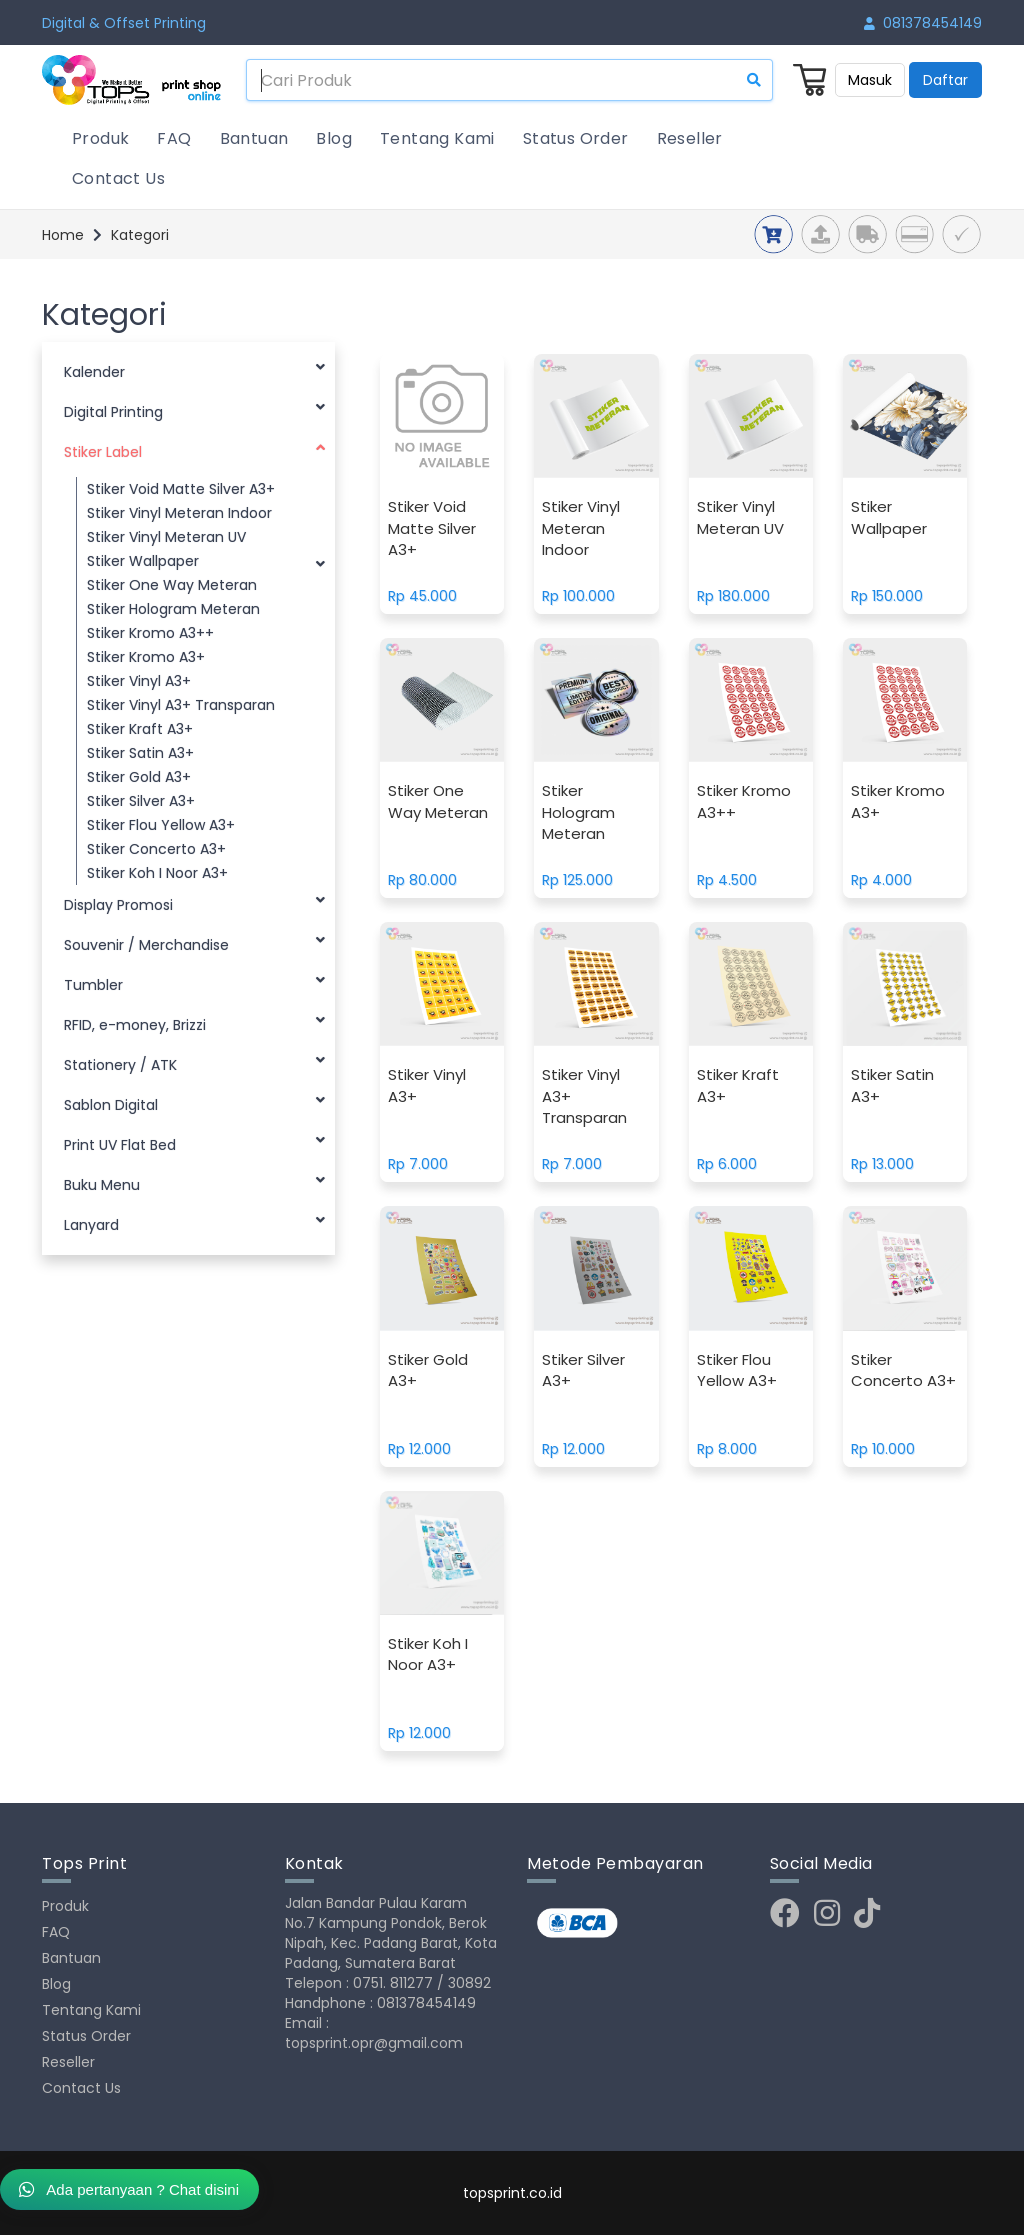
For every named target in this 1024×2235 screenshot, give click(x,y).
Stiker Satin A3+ (140, 753)
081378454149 (923, 23)
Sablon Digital (194, 1102)
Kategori (140, 235)
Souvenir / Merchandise (194, 942)
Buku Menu (194, 1182)
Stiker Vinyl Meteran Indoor (179, 513)
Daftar (945, 80)
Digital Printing (194, 409)
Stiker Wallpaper (206, 562)
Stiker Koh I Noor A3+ (157, 873)
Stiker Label (194, 449)
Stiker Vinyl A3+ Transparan (181, 705)
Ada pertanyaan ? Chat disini (129, 2189)
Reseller (690, 138)
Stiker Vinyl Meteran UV (166, 537)
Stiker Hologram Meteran (173, 609)
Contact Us (118, 178)
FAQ (174, 138)
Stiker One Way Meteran (172, 585)
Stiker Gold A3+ (139, 777)
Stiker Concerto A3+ (156, 849)
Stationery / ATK (194, 1062)
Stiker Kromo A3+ (146, 657)
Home (63, 235)
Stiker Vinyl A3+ (139, 681)
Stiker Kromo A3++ (150, 633)
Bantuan (254, 138)
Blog (334, 138)
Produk (100, 138)
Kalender (194, 369)
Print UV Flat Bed (194, 1142)
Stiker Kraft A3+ (140, 729)
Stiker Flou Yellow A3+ (161, 825)
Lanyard (194, 1222)
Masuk (870, 80)
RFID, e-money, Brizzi (194, 1022)
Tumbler (194, 982)
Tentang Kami (437, 138)
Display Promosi (194, 902)
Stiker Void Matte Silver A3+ (181, 489)
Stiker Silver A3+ (141, 801)
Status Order (576, 138)
